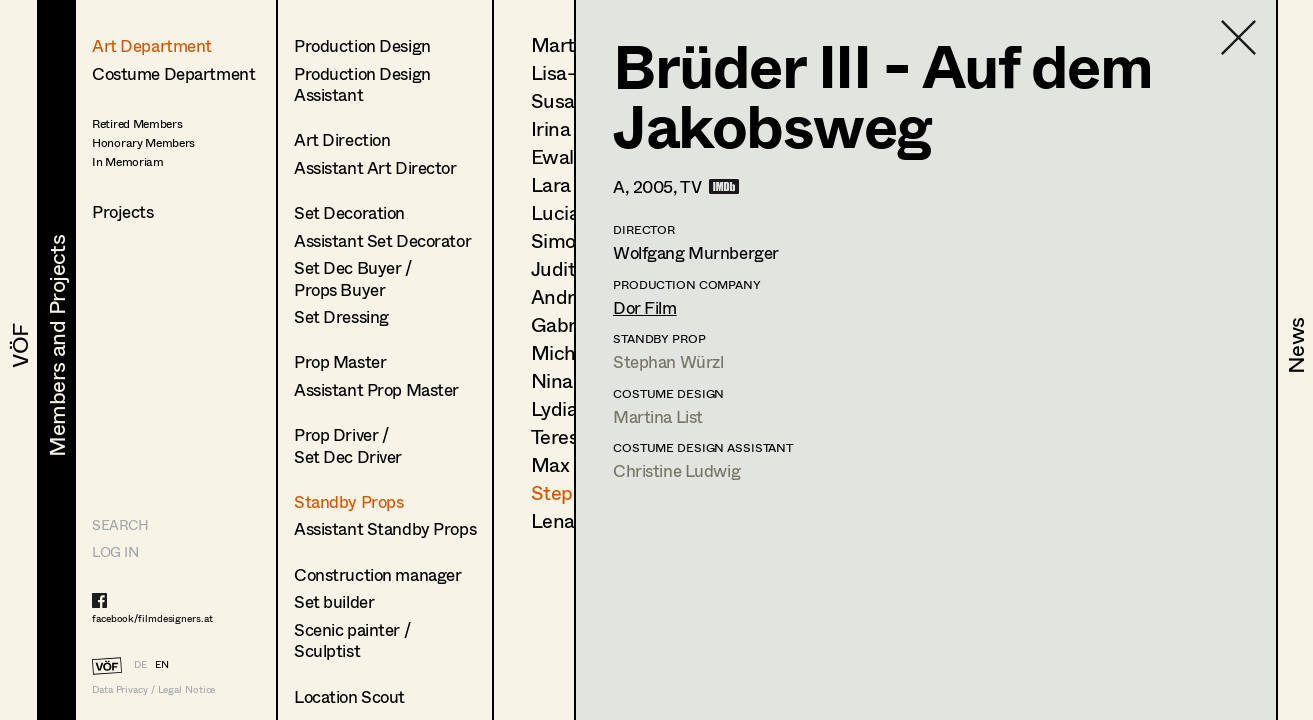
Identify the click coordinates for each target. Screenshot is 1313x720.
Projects (123, 211)
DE (140, 664)
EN (162, 664)
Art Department (152, 45)
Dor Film (645, 307)
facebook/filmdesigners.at (152, 618)
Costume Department (173, 73)
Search (120, 524)
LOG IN (115, 551)
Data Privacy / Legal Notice (153, 689)
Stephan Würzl (668, 361)
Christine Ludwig (676, 470)
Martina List (658, 416)
